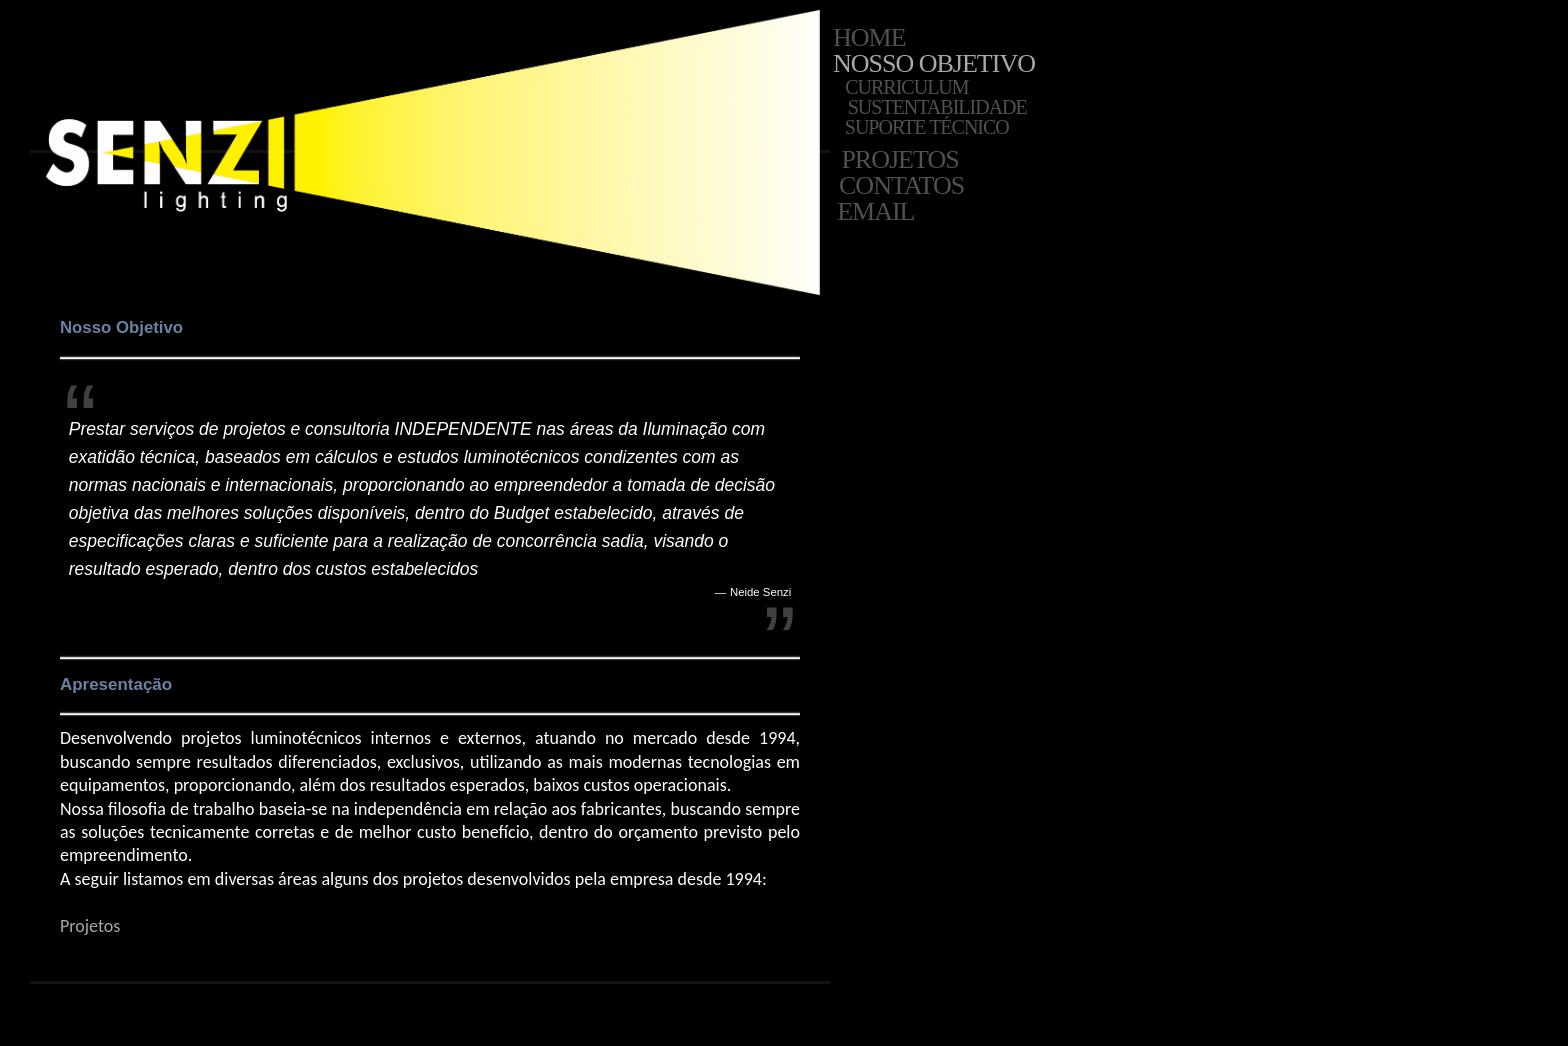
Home (869, 38)
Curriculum (908, 87)
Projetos (897, 160)
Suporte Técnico (925, 127)
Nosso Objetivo (934, 64)
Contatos (899, 186)
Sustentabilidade (935, 107)
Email (874, 212)
